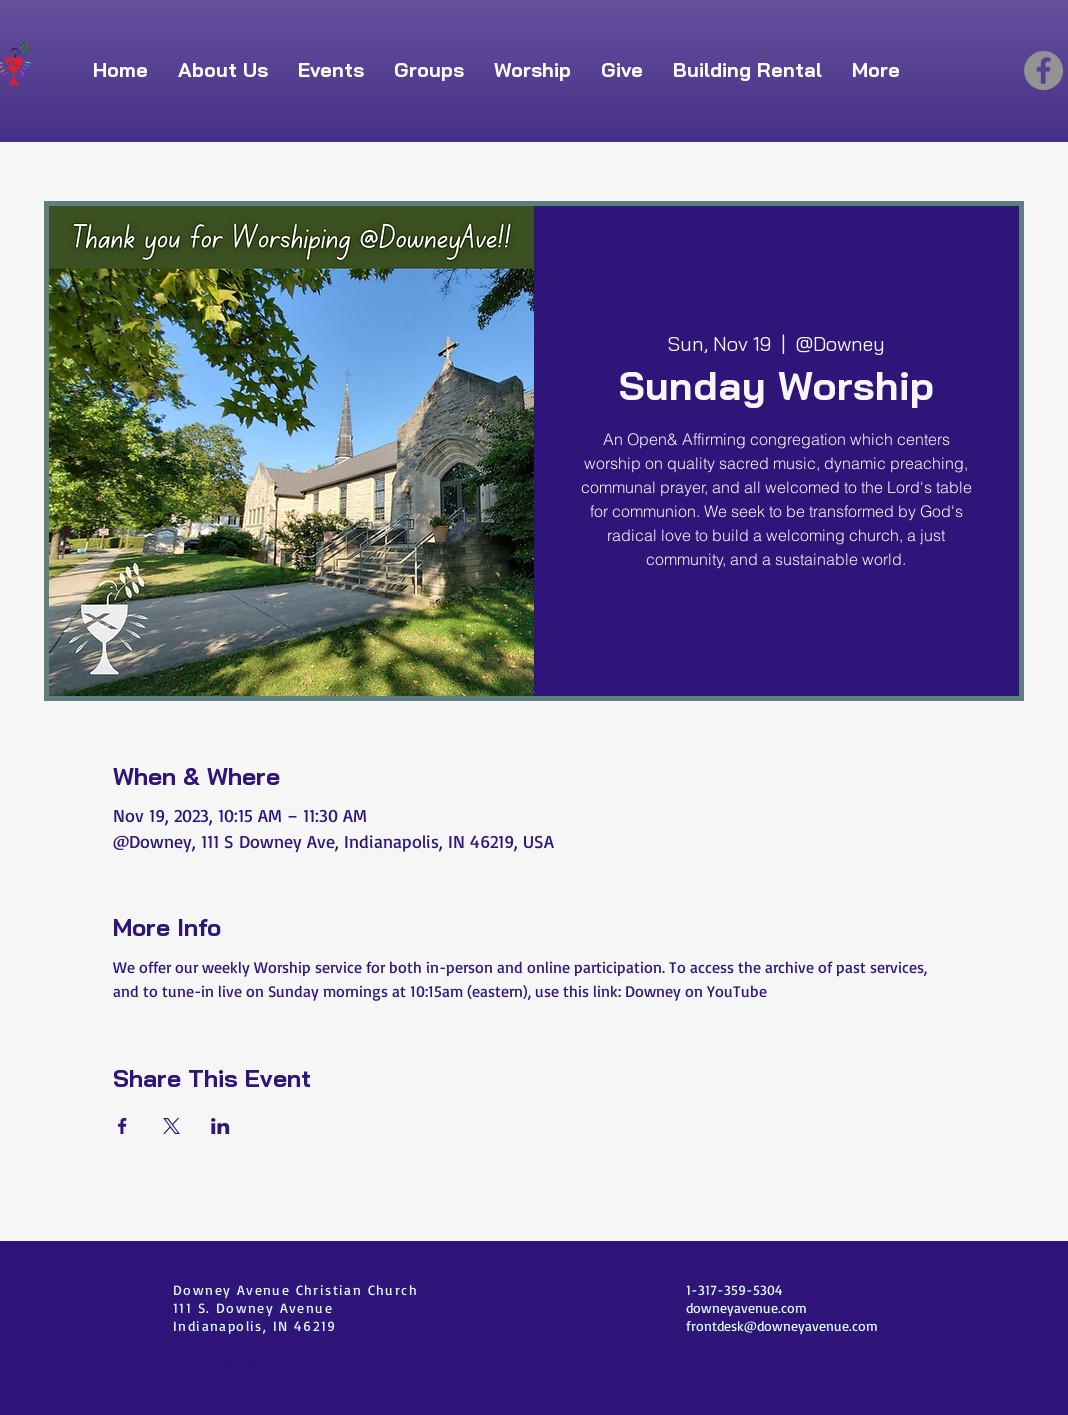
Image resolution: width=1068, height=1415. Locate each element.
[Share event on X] (171, 1126)
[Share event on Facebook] (122, 1126)
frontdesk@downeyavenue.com (782, 1325)
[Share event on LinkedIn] (220, 1126)
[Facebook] (1043, 70)
